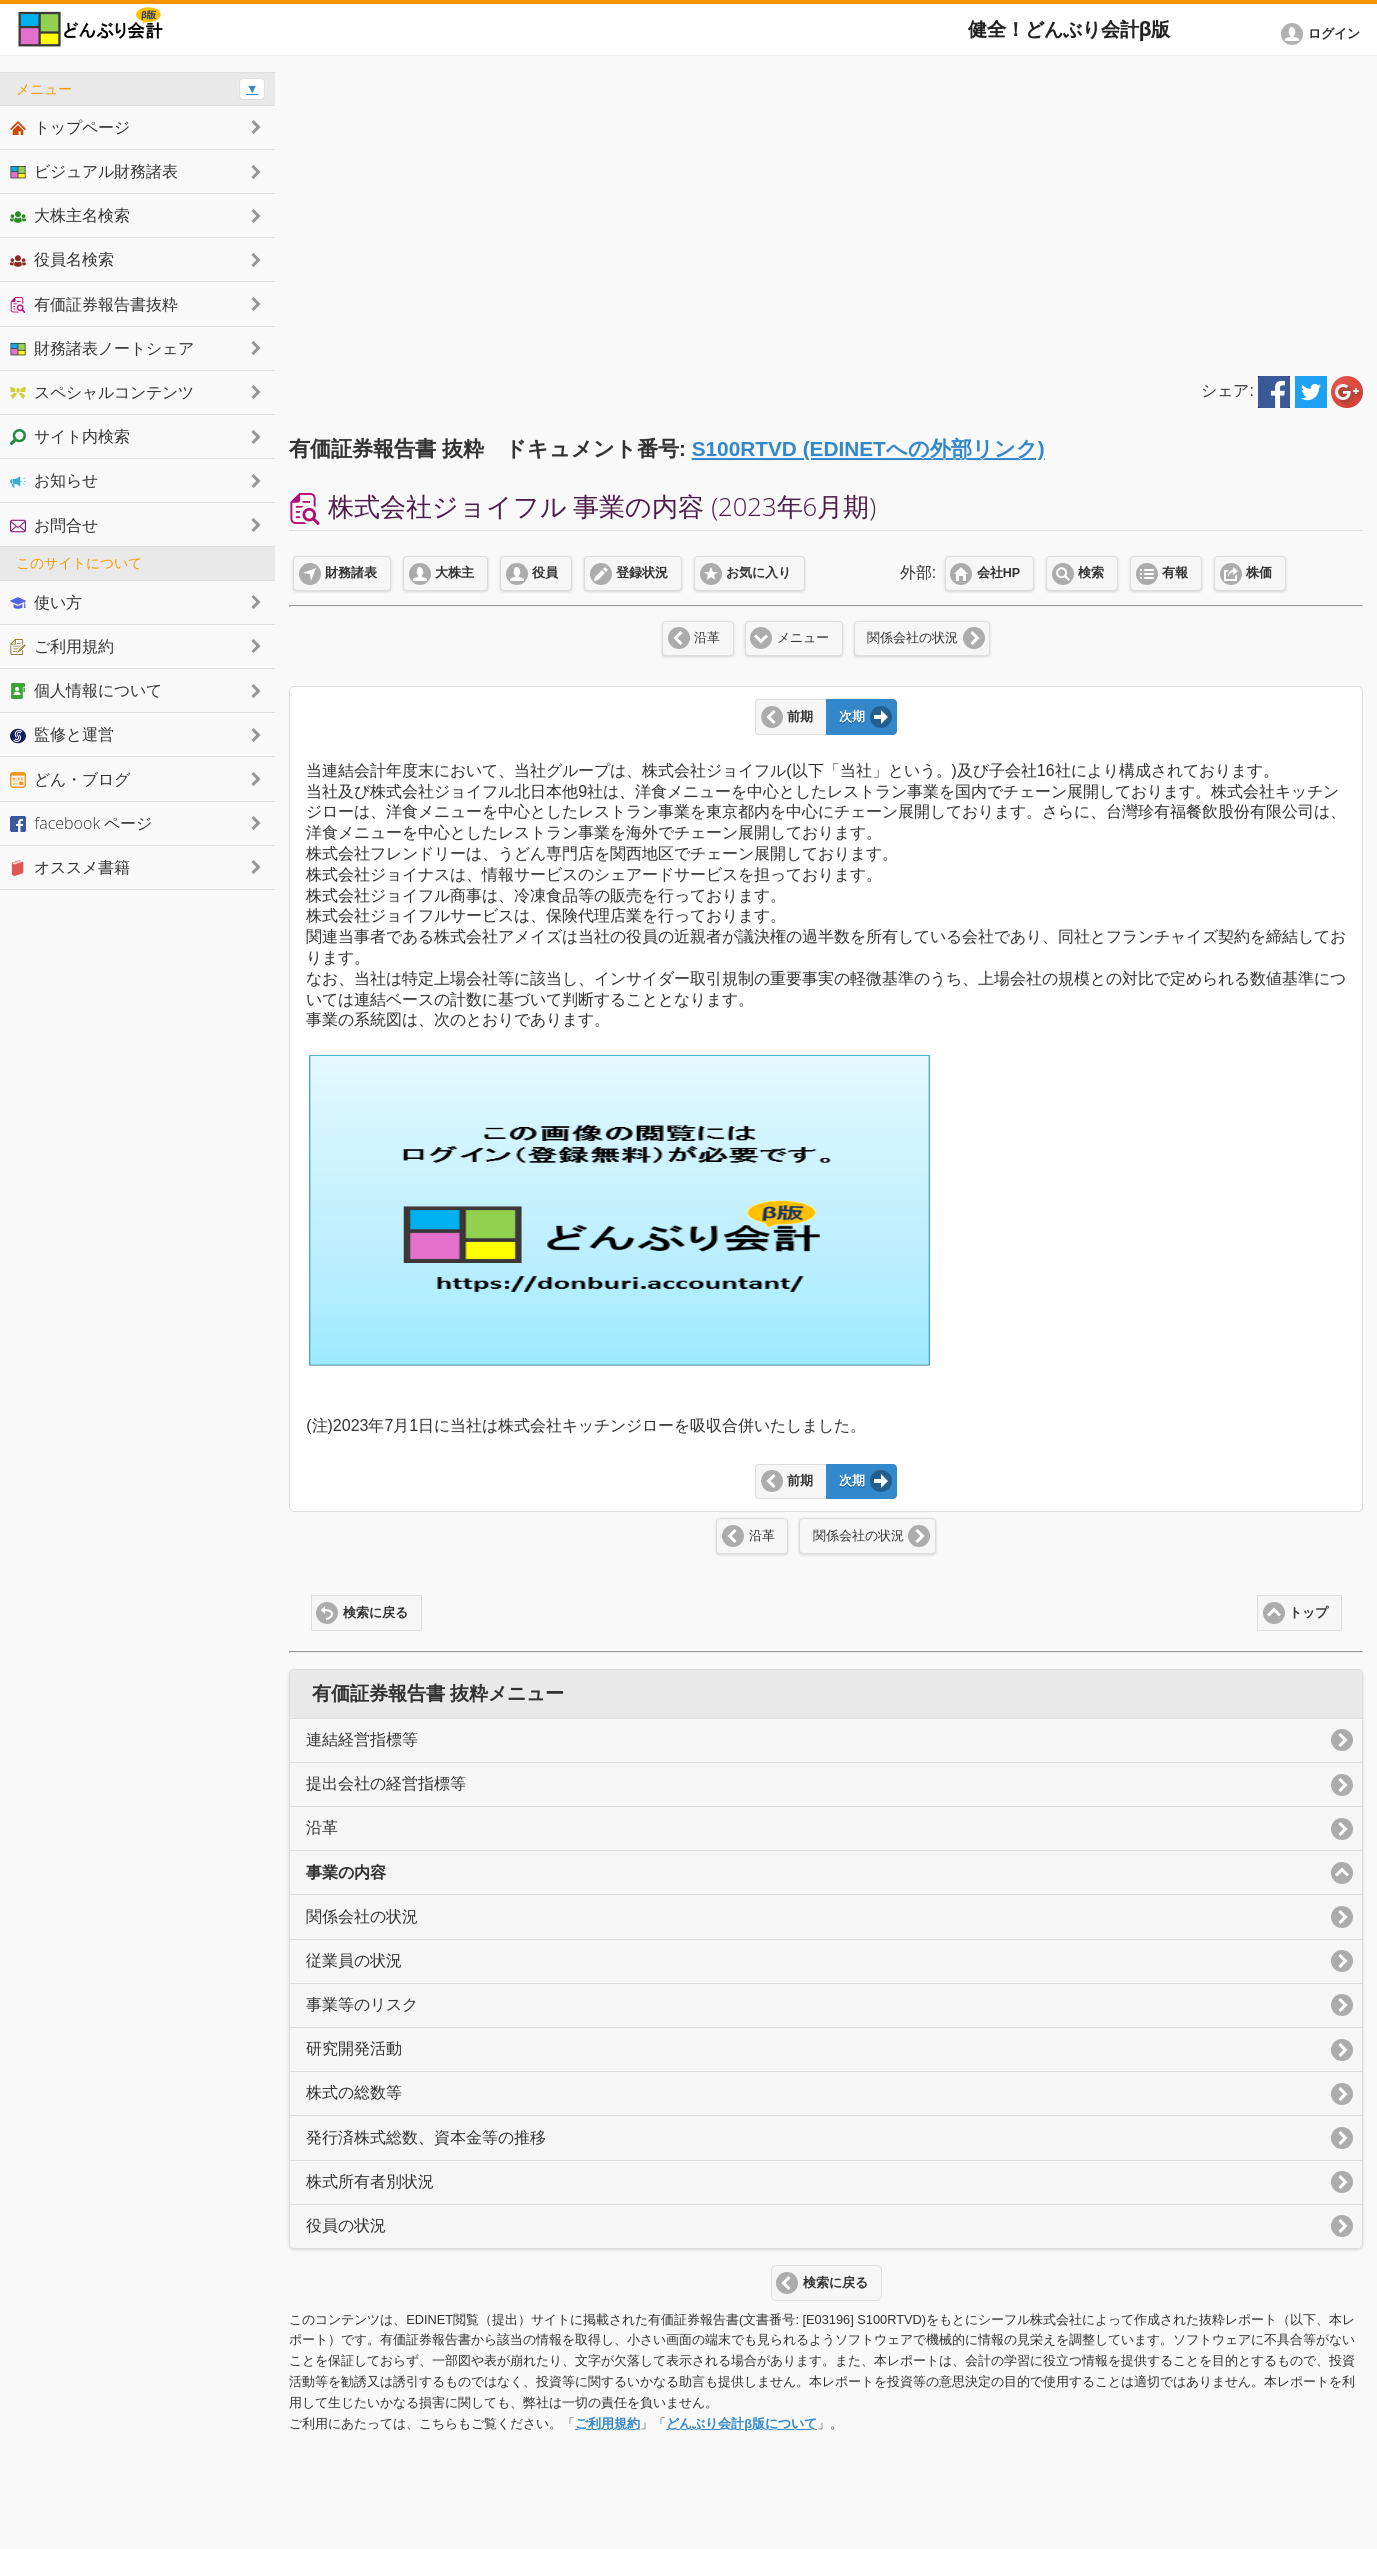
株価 (1259, 573)
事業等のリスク (362, 2004)
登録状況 (642, 573)
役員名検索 (62, 259)
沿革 (707, 638)
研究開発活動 (354, 2048)
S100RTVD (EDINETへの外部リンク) (868, 448)
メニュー (803, 638)
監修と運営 (62, 734)
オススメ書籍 (70, 867)
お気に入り (758, 573)
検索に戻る (375, 1613)
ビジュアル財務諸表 (94, 171)
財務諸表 (351, 573)
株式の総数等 (354, 2092)
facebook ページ (81, 823)
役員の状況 (346, 2225)
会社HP (998, 573)
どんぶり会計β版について (741, 2423)
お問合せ (54, 525)
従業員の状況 (354, 1960)
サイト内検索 (70, 436)
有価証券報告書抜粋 (94, 304)
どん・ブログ (70, 779)
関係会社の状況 (912, 638)
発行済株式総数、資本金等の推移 (426, 2137)
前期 (800, 717)
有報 (1175, 573)
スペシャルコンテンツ (102, 392)
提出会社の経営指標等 (386, 1783)
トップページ (70, 127)
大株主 (454, 573)
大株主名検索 (70, 215)
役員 (545, 573)
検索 (1091, 573)
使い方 (46, 602)
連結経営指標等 (362, 1739)
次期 (852, 717)
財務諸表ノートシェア (102, 348)
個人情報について (86, 690)
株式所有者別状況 (370, 2181)
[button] (1324, 34)
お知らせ (54, 480)
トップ (1308, 1613)
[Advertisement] (826, 212)
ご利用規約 (607, 2423)
